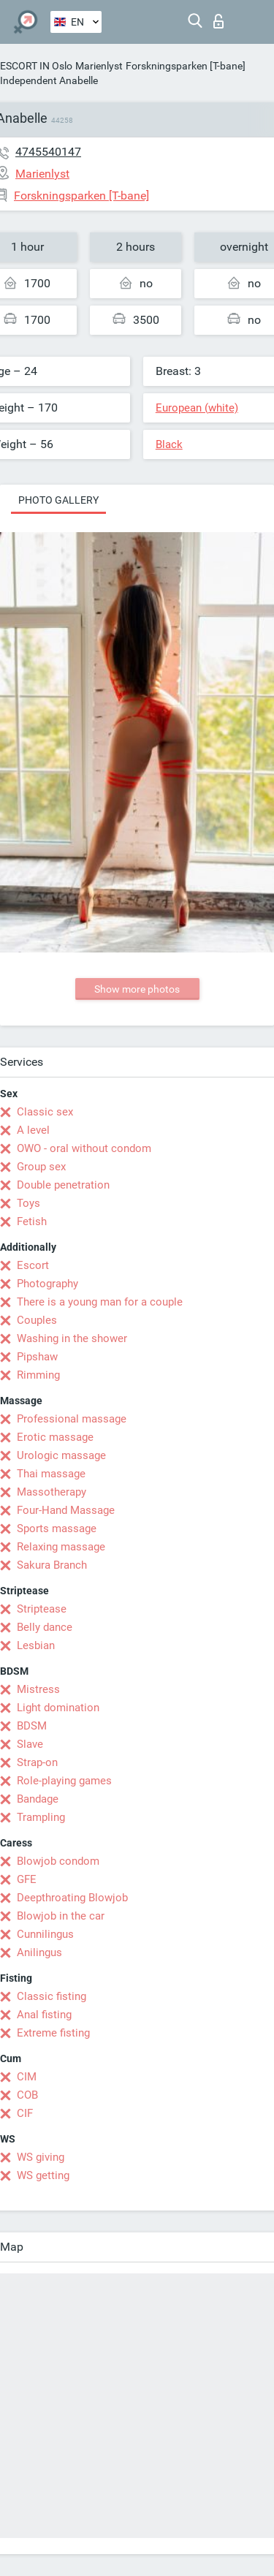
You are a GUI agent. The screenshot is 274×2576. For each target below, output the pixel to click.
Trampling (41, 1817)
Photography (47, 1283)
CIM (27, 2076)
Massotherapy (51, 1492)
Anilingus (39, 1952)
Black (169, 444)
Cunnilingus (45, 1934)
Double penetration (63, 1185)
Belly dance (44, 1627)
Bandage (37, 1799)
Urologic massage (61, 1455)
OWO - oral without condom (84, 1148)
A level (33, 1130)
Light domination (58, 1707)
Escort (33, 1265)
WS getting (43, 2175)
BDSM (32, 1725)
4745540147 (48, 152)
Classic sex (45, 1111)
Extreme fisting (53, 2032)
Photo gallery (58, 500)
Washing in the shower (72, 1338)
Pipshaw (37, 1356)
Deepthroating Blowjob (72, 1897)
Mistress (38, 1689)
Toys (28, 1203)
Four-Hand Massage (66, 1510)
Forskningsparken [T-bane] (186, 66)
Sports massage (56, 1528)
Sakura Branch (52, 1565)
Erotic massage (55, 1437)
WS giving (40, 2157)
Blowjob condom (58, 1861)
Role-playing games (64, 1780)
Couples (37, 1320)
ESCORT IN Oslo (36, 66)
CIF (25, 2113)
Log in (218, 21)
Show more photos (137, 989)
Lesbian (36, 1645)
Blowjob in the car (60, 1915)
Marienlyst (99, 66)
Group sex (41, 1166)
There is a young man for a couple (100, 1301)
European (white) (197, 407)
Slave (30, 1744)
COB (27, 2095)
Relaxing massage (61, 1546)
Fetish (32, 1221)
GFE (27, 1879)
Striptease (41, 1608)
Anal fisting (44, 2014)
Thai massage (51, 1473)
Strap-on (37, 1762)
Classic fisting (51, 1996)
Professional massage (71, 1418)
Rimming (38, 1375)
